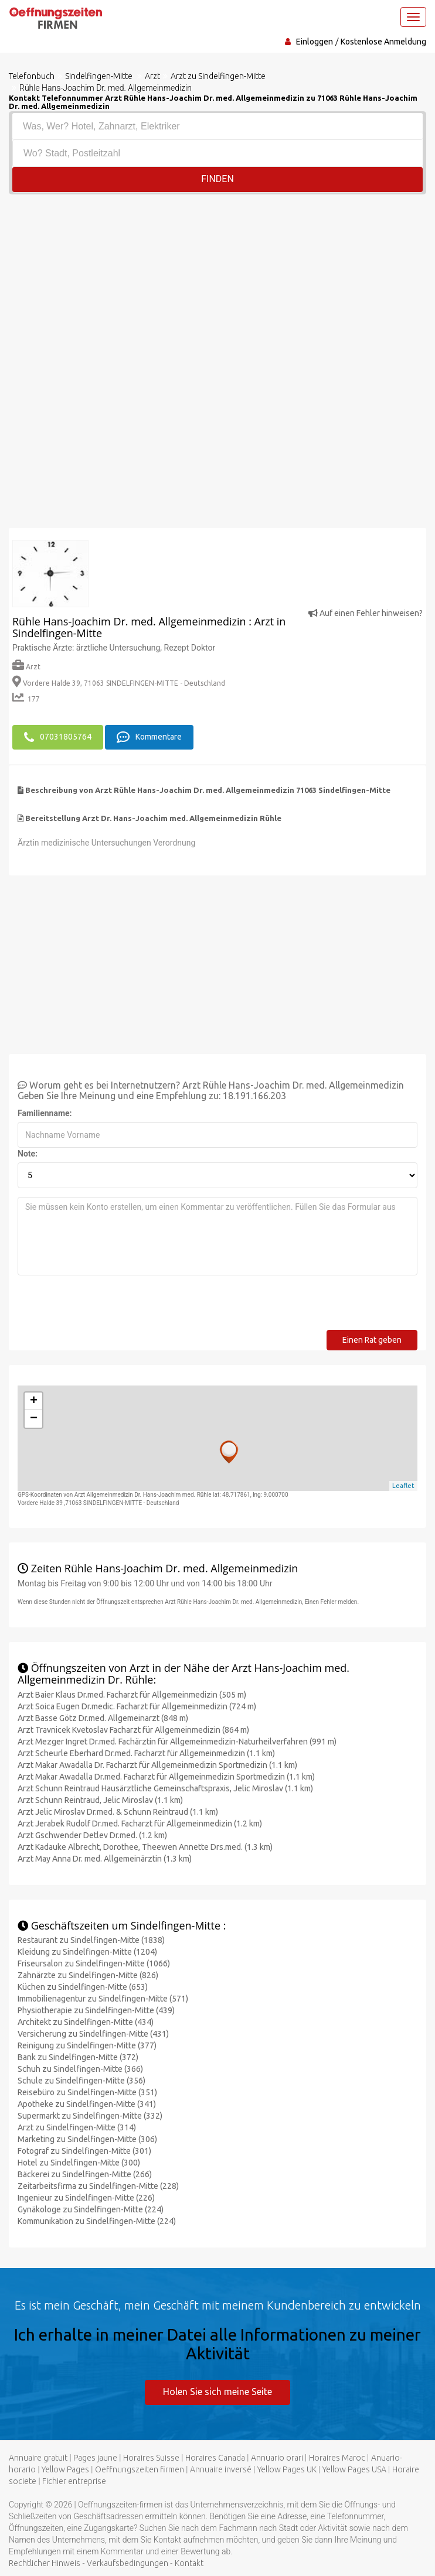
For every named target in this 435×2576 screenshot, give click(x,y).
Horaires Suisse (151, 2457)
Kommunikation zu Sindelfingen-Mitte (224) (97, 2221)
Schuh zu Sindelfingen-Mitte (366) (80, 2069)
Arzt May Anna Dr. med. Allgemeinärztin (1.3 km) (105, 1858)
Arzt (26, 666)
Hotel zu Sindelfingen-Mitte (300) (79, 2162)
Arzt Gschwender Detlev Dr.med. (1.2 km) (92, 1835)
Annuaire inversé (221, 2469)
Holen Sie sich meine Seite (217, 2391)
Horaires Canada (215, 2457)
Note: (28, 1153)
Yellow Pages (65, 2469)
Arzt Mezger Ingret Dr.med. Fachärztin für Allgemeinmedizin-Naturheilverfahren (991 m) (177, 1741)
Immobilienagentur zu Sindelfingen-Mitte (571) (103, 1998)
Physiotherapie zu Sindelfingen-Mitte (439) (96, 2010)
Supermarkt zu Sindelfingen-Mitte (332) (90, 2115)
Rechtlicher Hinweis (44, 2563)
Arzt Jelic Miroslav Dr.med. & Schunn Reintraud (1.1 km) (118, 1811)
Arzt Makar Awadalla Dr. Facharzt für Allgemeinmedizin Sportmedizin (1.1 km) (157, 1765)
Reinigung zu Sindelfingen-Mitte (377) (87, 2045)
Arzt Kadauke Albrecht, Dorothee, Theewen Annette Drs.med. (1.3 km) (145, 1847)
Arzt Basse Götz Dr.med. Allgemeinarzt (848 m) (103, 1718)
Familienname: (45, 1113)
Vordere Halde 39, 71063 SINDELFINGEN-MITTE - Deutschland (118, 683)
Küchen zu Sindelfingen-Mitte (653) (83, 1987)
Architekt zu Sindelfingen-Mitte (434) (86, 2022)
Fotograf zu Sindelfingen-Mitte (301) (84, 2151)
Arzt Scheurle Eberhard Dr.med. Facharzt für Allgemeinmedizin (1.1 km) (146, 1753)
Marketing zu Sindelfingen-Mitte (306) (87, 2139)
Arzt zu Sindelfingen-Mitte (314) (77, 2127)
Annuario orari (277, 2457)
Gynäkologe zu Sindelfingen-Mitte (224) (91, 2209)
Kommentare (149, 737)
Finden (217, 178)
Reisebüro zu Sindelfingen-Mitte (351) (87, 2092)
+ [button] (34, 1401)
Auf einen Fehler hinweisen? (365, 613)
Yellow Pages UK (287, 2469)
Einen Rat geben (372, 1340)
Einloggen (314, 41)
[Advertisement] (217, 282)
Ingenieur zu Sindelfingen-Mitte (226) (86, 2197)
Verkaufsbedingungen (127, 2563)
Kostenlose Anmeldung (383, 41)
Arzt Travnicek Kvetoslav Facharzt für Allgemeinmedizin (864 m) (133, 1730)
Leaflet (403, 1485)
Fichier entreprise (74, 2481)
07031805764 (57, 737)
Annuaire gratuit (38, 2457)
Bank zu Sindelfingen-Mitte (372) (78, 2057)
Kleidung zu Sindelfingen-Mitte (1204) (87, 1951)
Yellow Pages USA (354, 2469)
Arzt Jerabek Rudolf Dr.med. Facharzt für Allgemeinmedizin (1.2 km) (140, 1823)
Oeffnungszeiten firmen (139, 2469)
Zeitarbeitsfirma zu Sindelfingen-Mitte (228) (98, 2186)
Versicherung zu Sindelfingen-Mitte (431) (93, 2033)
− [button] (34, 1419)
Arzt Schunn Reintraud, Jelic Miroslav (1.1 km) (100, 1800)
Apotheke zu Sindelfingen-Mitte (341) (87, 2104)
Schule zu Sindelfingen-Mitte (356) (81, 2080)
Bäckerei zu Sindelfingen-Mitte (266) (85, 2174)
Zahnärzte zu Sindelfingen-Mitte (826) (88, 1975)
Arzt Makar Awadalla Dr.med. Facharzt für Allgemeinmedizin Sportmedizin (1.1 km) (166, 1776)
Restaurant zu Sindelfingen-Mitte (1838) (91, 1940)
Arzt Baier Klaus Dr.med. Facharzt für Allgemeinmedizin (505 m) (132, 1694)
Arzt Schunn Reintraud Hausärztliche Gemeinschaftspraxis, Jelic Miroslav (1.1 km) (165, 1788)
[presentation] (107, 1307)
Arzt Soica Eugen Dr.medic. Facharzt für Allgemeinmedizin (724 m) (137, 1706)
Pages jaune (95, 2457)
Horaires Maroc (337, 2457)
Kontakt (189, 2563)
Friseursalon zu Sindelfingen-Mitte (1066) (94, 1963)
